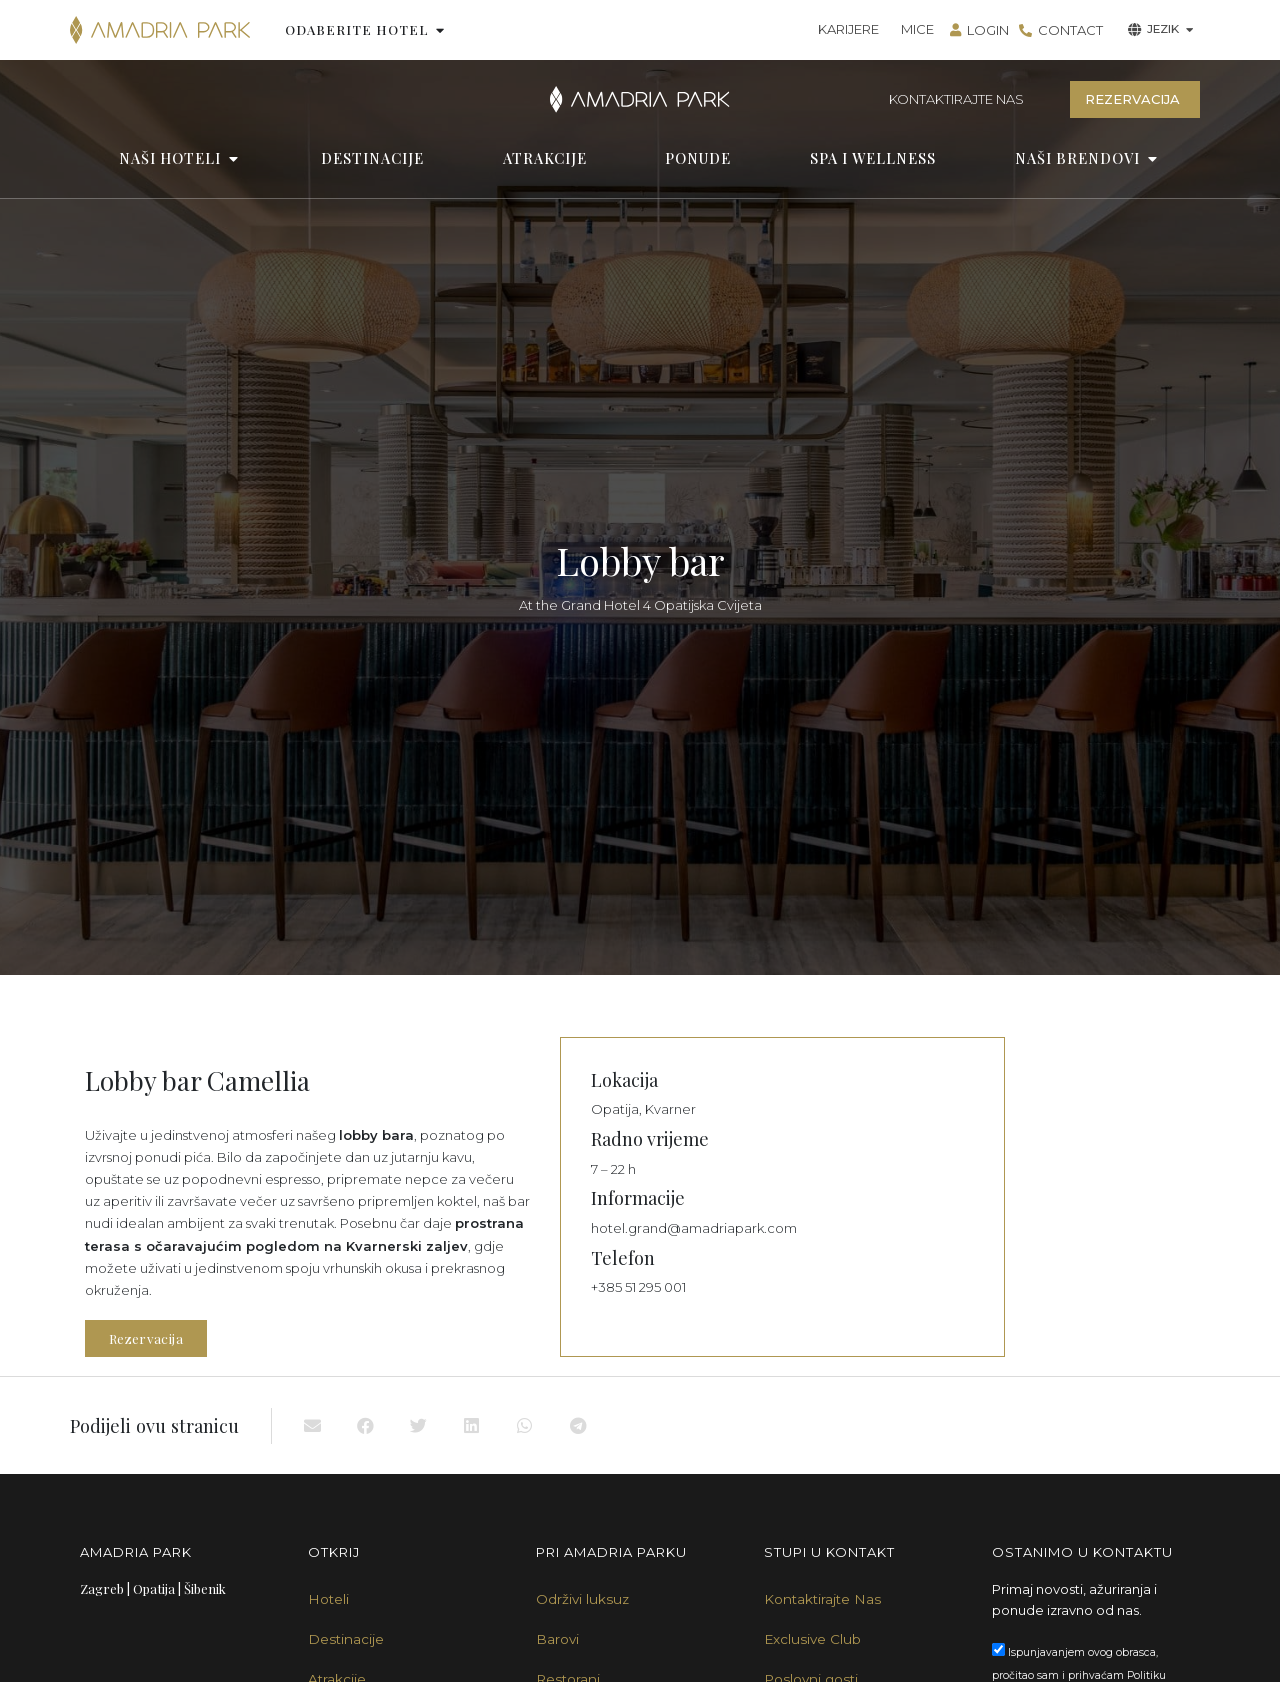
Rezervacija (146, 1338)
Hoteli (328, 1599)
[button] (440, 30)
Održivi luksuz (582, 1599)
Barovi (557, 1639)
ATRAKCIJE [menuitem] (545, 158)
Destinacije (346, 1639)
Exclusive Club (812, 1639)
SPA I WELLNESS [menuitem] (873, 158)
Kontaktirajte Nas (822, 1599)
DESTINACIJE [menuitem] (372, 158)
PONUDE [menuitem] (698, 158)
